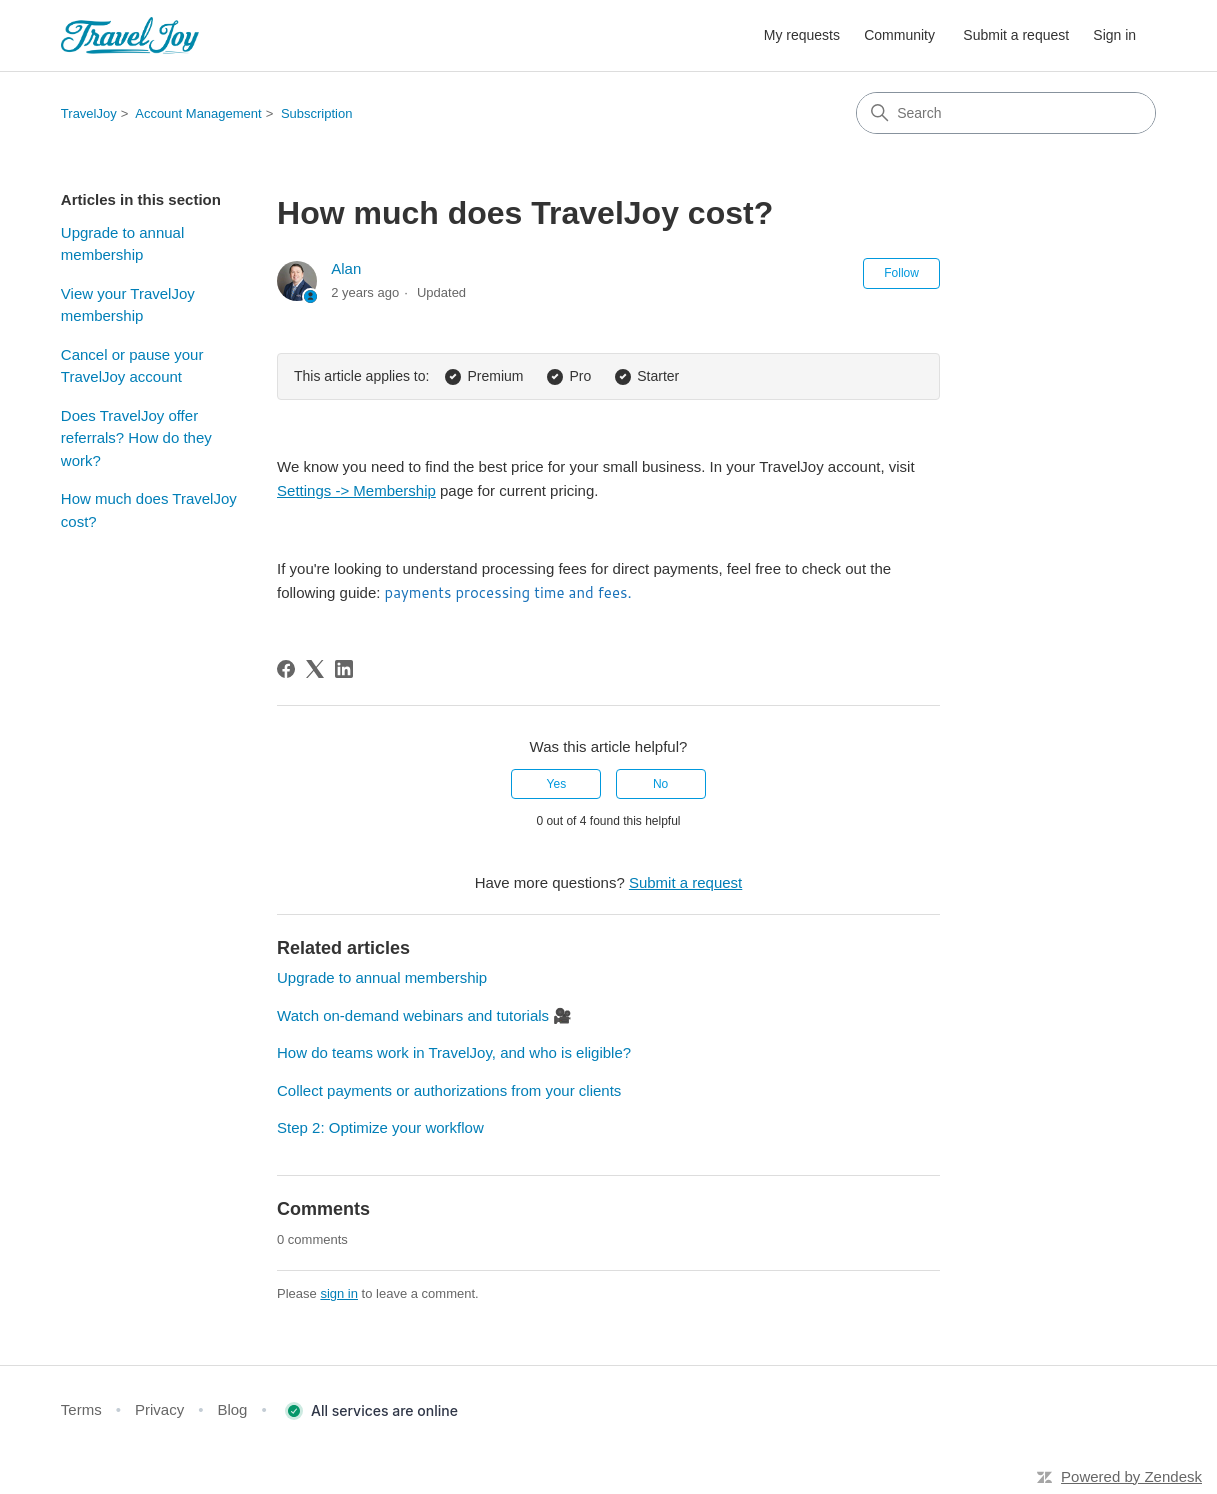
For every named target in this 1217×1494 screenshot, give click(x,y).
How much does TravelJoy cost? (149, 510)
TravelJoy (89, 113)
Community (899, 35)
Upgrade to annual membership (122, 244)
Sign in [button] (1114, 35)
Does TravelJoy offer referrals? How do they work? (136, 438)
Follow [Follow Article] (901, 273)
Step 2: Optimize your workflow (380, 1127)
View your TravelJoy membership (128, 305)
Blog (232, 1409)
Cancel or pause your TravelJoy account (132, 366)
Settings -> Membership (356, 490)
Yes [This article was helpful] (557, 784)
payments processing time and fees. (508, 592)
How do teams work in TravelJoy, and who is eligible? (454, 1052)
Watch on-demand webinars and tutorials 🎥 (424, 1015)
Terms (81, 1409)
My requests (802, 35)
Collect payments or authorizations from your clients (449, 1090)
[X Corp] (315, 669)
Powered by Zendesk (1131, 1476)
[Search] (1006, 113)
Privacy (159, 1409)
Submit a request (1016, 35)
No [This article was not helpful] (660, 784)
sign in (339, 1293)
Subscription (317, 113)
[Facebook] (286, 669)
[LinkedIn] (344, 669)
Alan (346, 268)
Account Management (198, 113)
